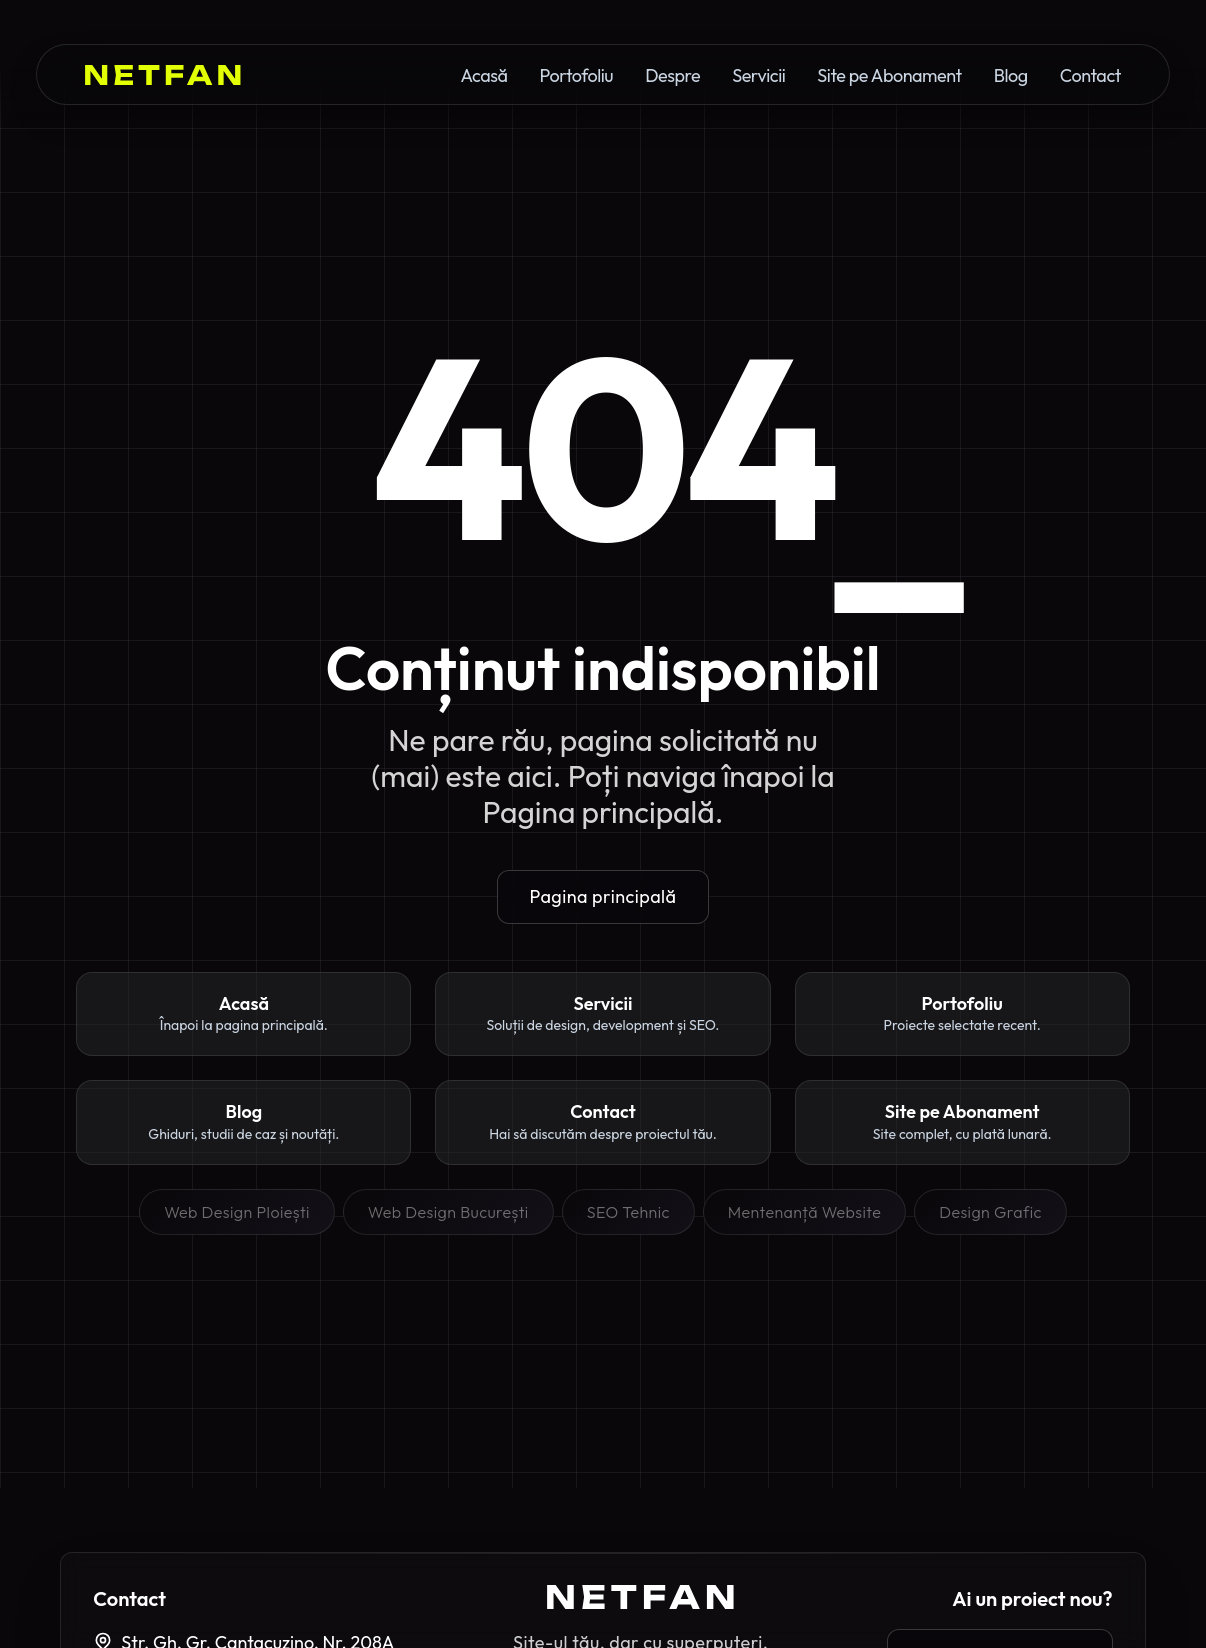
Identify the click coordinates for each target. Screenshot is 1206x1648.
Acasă (483, 76)
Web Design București (448, 1212)
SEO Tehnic (628, 1212)
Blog (1011, 76)
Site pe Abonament (889, 76)
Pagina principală (603, 896)
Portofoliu (576, 76)
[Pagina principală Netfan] (640, 1597)
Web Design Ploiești (237, 1212)
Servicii (758, 76)
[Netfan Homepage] (163, 75)
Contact (1090, 76)
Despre (672, 76)
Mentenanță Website (804, 1212)
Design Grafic (990, 1212)
